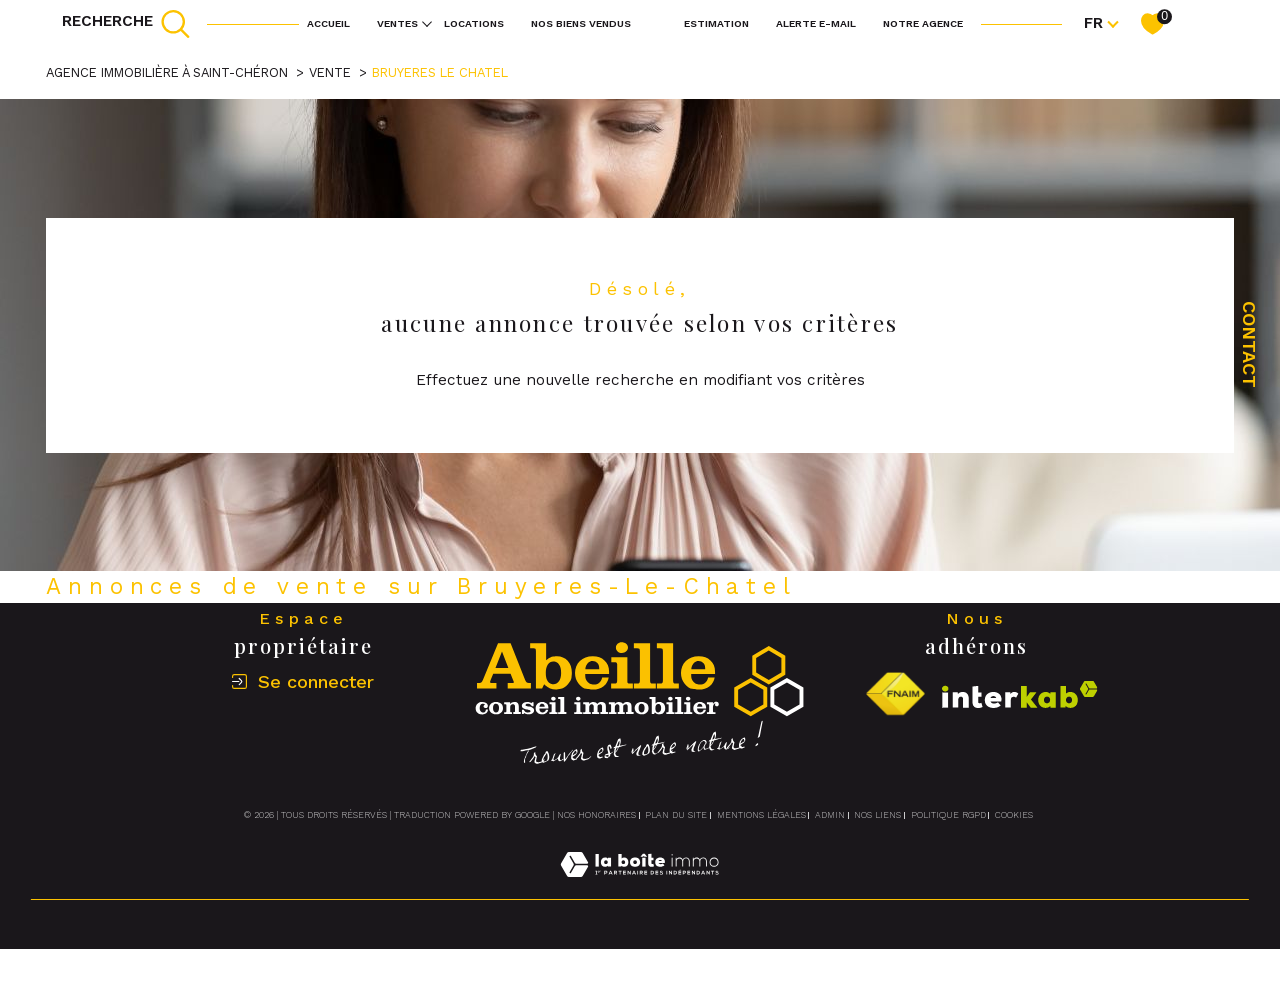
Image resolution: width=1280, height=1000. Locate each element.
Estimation (716, 23)
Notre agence (923, 23)
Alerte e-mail (816, 23)
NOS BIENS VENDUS (581, 23)
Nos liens (877, 815)
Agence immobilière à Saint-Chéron (167, 72)
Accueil (328, 23)
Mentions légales (761, 815)
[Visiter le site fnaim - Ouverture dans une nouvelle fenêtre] (895, 694)
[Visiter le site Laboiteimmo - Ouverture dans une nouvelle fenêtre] (639, 888)
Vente (330, 72)
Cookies (1014, 815)
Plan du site (676, 815)
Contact (1249, 344)
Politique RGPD (948, 815)
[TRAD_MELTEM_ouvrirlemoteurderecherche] (127, 23)
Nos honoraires (596, 815)
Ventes (397, 23)
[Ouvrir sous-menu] (427, 22)
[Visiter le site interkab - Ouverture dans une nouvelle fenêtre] (1020, 694)
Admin (830, 815)
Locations (474, 23)
